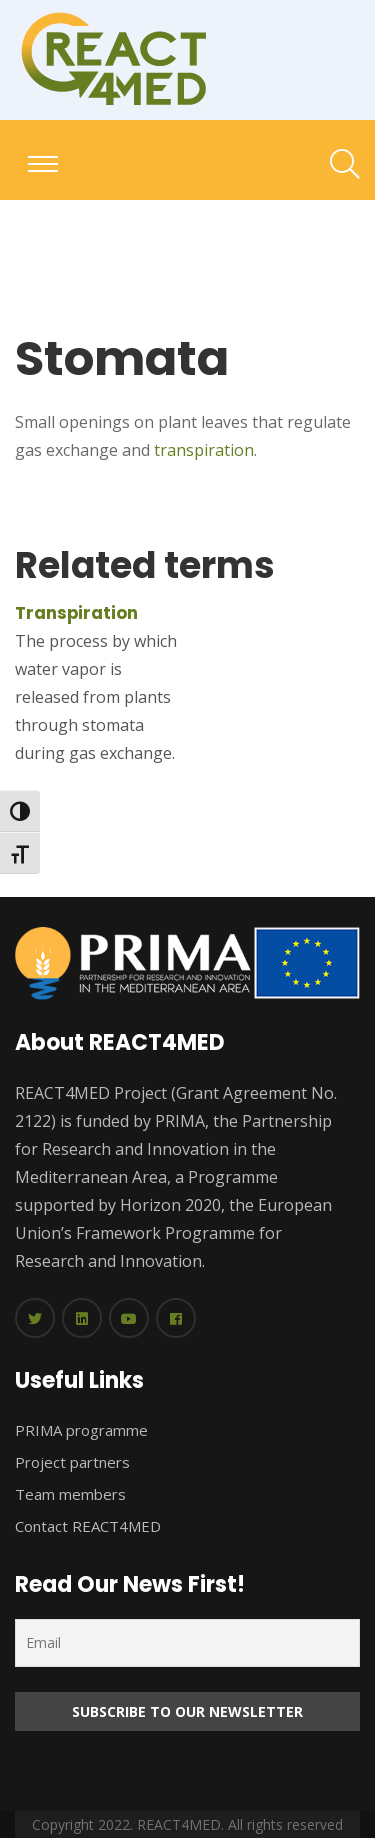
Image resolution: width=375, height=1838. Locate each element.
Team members (70, 1494)
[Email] (187, 1643)
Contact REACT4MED (88, 1526)
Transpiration (76, 613)
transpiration (204, 450)
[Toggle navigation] (43, 164)
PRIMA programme (81, 1430)
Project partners (72, 1462)
